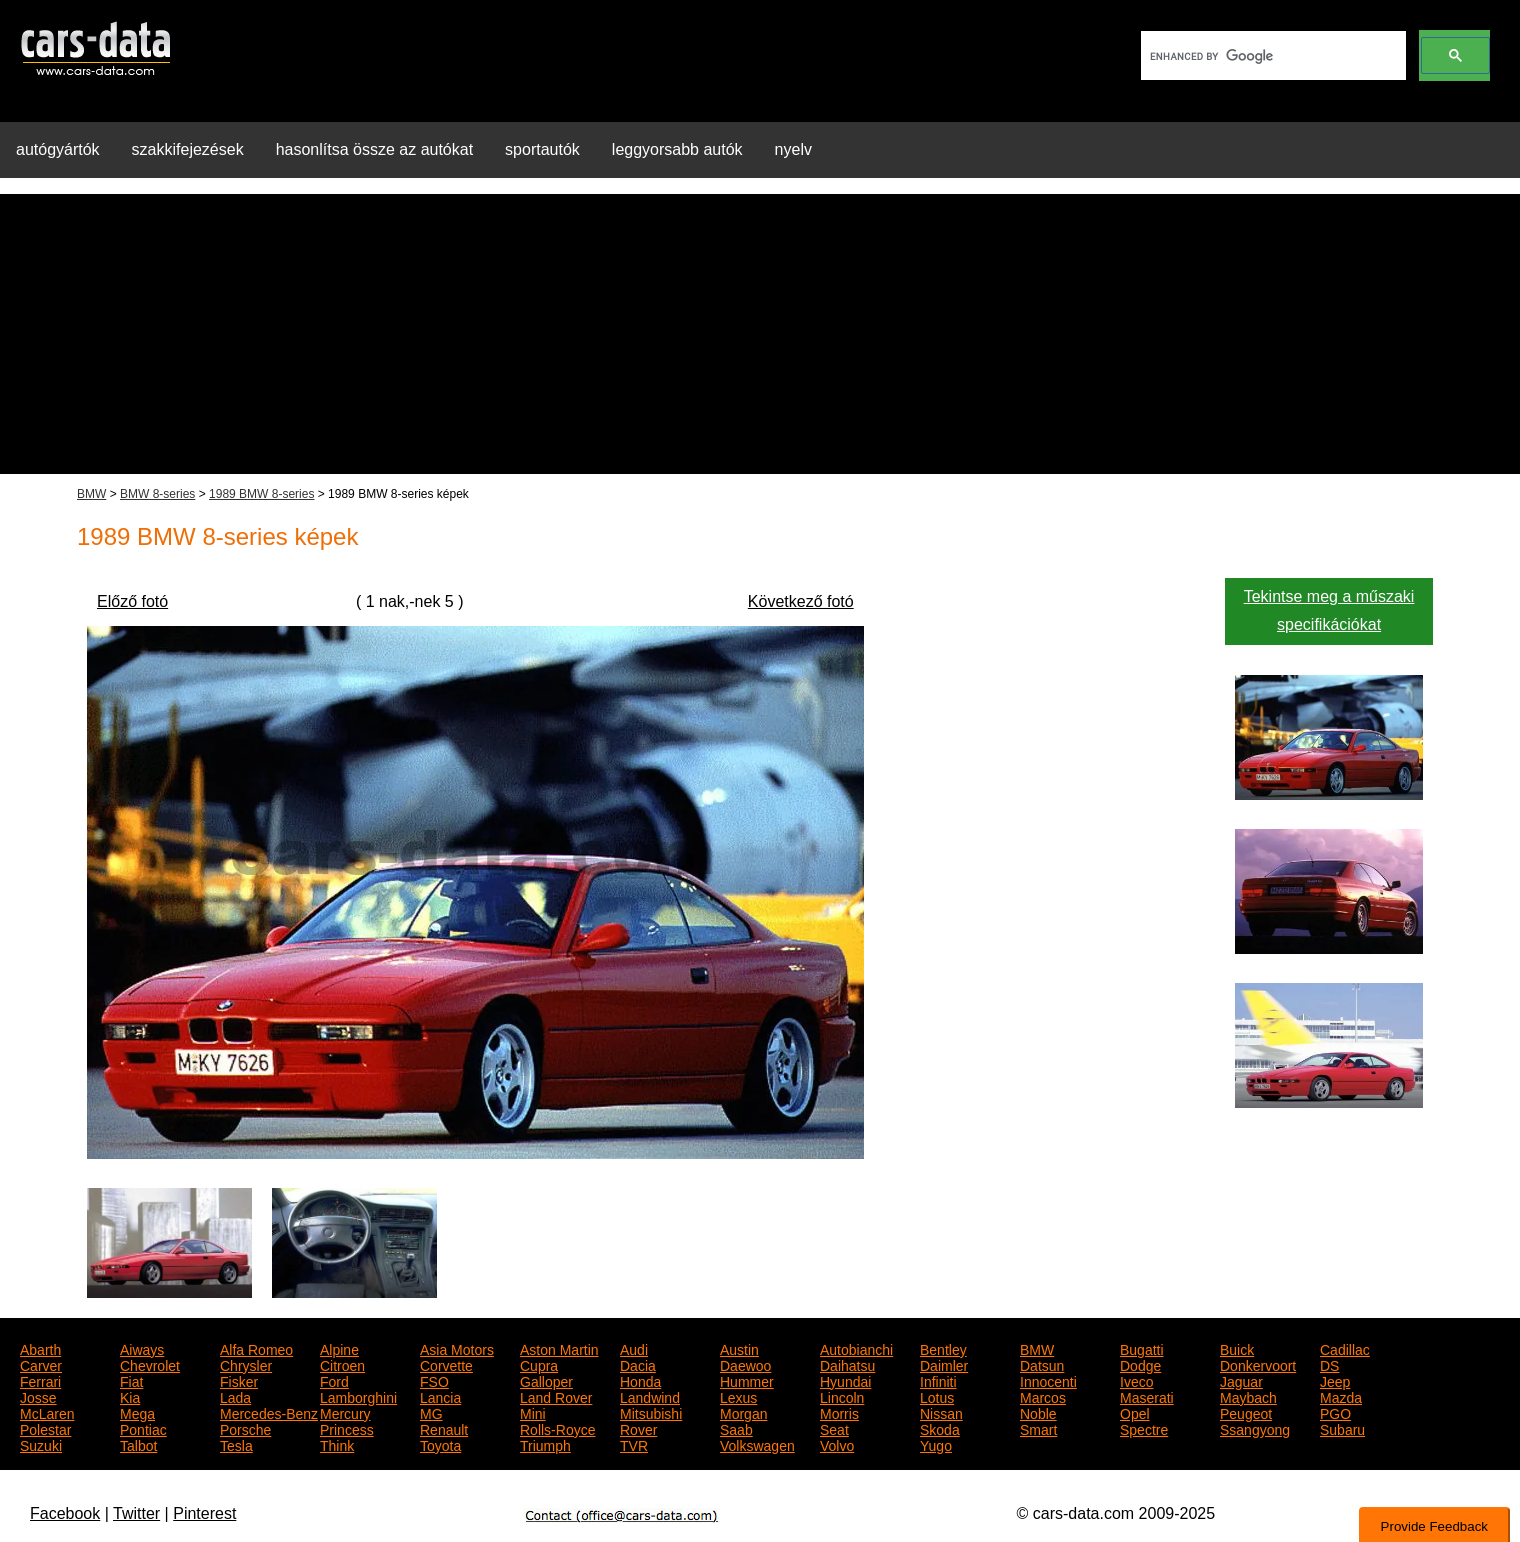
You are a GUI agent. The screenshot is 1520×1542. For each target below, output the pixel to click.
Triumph (545, 1444)
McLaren (47, 1412)
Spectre (1144, 1428)
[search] (1271, 56)
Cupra (539, 1364)
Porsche (245, 1428)
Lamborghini (358, 1396)
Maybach (1248, 1396)
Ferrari (40, 1380)
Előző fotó (132, 601)
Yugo (936, 1444)
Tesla (236, 1444)
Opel (1135, 1412)
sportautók (542, 149)
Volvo (837, 1444)
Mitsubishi (651, 1412)
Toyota (440, 1444)
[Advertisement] (760, 334)
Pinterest (204, 1513)
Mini (533, 1412)
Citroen (342, 1364)
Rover (638, 1428)
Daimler (944, 1364)
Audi (634, 1348)
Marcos (1043, 1396)
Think (337, 1444)
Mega (137, 1412)
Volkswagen (757, 1444)
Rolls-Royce (557, 1428)
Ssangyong (1255, 1428)
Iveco (1136, 1380)
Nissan (941, 1412)
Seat (834, 1428)
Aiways (142, 1348)
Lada (235, 1396)
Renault (444, 1428)
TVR (634, 1444)
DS (1329, 1364)
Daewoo (745, 1364)
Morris (839, 1412)
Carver (41, 1364)
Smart (1038, 1428)
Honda (640, 1380)
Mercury (345, 1412)
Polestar (45, 1428)
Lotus (937, 1396)
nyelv (793, 149)
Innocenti (1048, 1380)
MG (431, 1412)
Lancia (440, 1396)
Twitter (136, 1513)
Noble (1038, 1412)
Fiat (131, 1380)
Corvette (446, 1364)
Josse (38, 1396)
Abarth (40, 1348)
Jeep (1335, 1380)
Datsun (1042, 1364)
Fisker (239, 1380)
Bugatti (1142, 1348)
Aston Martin (559, 1348)
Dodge (1140, 1364)
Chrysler (246, 1364)
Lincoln (842, 1396)
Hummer (747, 1380)
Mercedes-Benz (269, 1412)
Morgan (743, 1412)
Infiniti (938, 1380)
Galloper (546, 1380)
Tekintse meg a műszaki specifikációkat (1329, 610)
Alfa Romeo (256, 1348)
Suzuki (41, 1444)
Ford (334, 1380)
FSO (434, 1380)
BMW (91, 494)
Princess (347, 1428)
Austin (739, 1348)
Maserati (1147, 1396)
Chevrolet (150, 1364)
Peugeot (1246, 1412)
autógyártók (58, 149)
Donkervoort (1258, 1364)
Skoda (940, 1428)
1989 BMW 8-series (261, 494)
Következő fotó (801, 601)
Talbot (138, 1444)
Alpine (339, 1348)
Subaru (1342, 1428)
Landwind (650, 1396)
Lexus (738, 1396)
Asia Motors (457, 1348)
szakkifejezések (188, 149)
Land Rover (556, 1396)
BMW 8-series (157, 494)
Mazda (1341, 1396)
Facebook (65, 1513)
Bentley (943, 1348)
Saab (736, 1428)
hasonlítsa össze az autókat (374, 149)
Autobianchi (856, 1348)
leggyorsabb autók (677, 149)
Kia (130, 1396)
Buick (1237, 1348)
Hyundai (845, 1380)
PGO (1335, 1412)
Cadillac (1345, 1348)
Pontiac (143, 1428)
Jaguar (1241, 1380)
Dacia (638, 1364)
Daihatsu (847, 1364)
